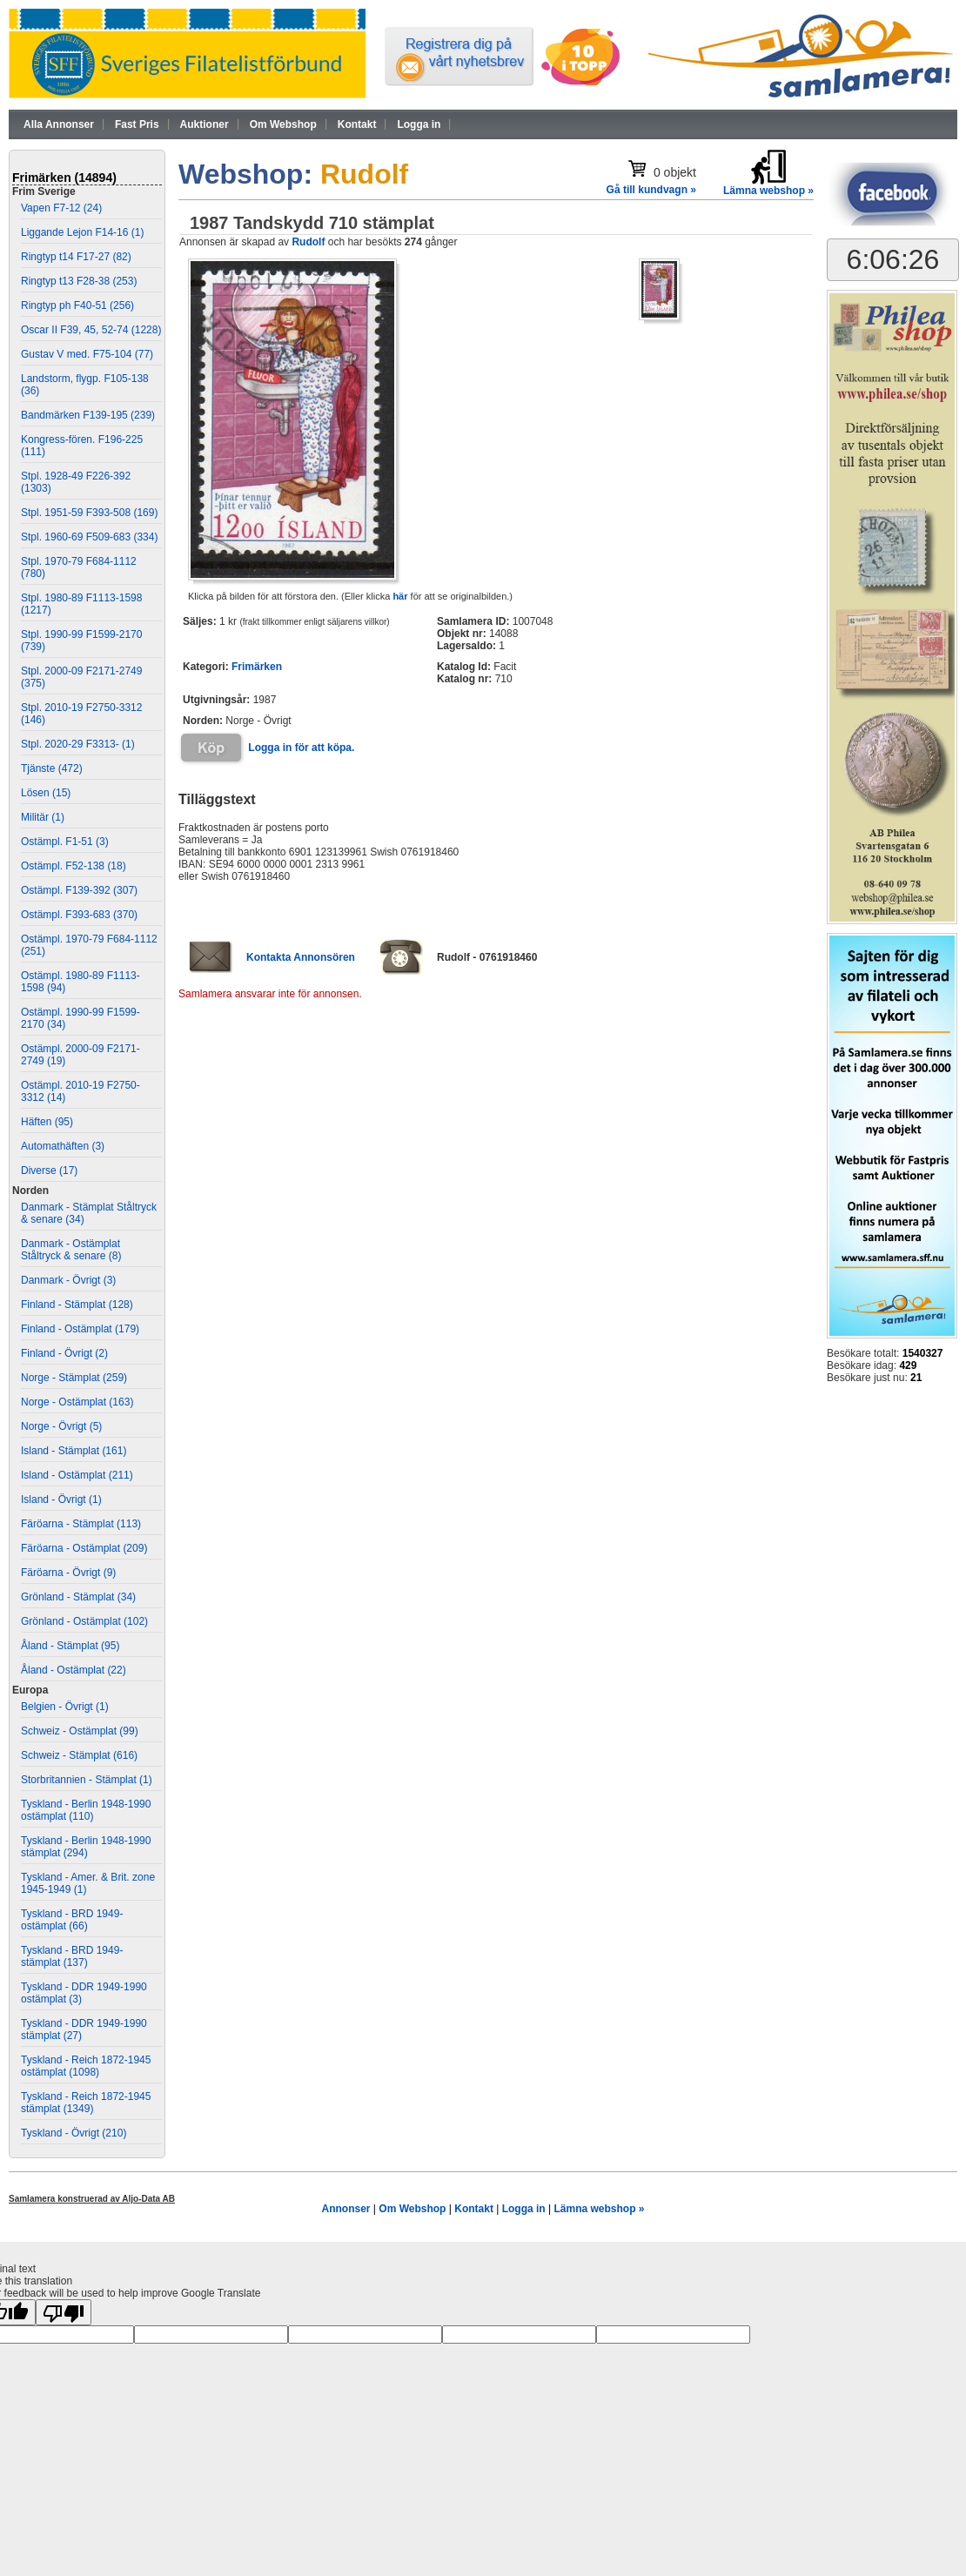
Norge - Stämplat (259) (74, 1378)
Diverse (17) (49, 1170)
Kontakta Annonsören (300, 957)
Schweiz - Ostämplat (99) (79, 1731)
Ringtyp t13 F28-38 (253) (79, 281)
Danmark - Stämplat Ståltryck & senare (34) (89, 1213)
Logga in (418, 124)
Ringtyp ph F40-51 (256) (77, 305)
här (399, 596)
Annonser (345, 2209)
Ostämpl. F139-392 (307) (79, 890)
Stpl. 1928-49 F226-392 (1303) (76, 482)
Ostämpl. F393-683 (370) (79, 915)
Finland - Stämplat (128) (77, 1304)
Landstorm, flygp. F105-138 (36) (85, 384)
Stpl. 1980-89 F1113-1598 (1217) (81, 604)
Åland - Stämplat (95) (70, 1646)
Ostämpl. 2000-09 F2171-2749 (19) (80, 1055)
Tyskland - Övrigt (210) (73, 2133)
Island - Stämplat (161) (73, 1451)
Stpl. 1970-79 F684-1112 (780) (79, 567)
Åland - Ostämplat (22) (73, 1670)
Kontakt (357, 124)
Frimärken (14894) (64, 177)
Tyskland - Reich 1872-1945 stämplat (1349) (86, 2102)
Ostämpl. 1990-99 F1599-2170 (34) (80, 1018)
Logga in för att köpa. (301, 747)
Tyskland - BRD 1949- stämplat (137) (72, 1956)
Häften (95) (47, 1122)
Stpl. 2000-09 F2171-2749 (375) (81, 677)
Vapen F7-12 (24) (61, 208)
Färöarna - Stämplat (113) (81, 1524)
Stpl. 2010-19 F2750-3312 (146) (81, 713)
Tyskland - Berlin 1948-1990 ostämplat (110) (86, 1810)
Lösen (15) (45, 793)
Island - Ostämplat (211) (77, 1475)
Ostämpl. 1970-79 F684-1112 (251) (89, 945)
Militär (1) (42, 817)
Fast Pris (137, 124)
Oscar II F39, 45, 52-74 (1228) (91, 330)
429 (907, 1365)
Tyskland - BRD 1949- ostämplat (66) (72, 1920)
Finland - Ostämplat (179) (80, 1329)
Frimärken (256, 667)
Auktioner (204, 124)
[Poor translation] (63, 2312)
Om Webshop (283, 124)
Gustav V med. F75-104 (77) (87, 354)
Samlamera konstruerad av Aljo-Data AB (92, 2199)
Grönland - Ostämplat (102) (84, 1621)
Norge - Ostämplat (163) (77, 1402)
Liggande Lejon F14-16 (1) (82, 232)
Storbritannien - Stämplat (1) (86, 1780)
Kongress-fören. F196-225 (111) (82, 445)
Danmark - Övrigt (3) (68, 1280)
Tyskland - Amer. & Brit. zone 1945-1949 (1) (88, 1883)
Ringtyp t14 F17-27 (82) (76, 257)
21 (916, 1378)
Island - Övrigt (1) (61, 1499)
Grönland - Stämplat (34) (78, 1597)
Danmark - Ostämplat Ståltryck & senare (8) (71, 1250)
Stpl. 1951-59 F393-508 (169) (89, 512)
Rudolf (308, 242)
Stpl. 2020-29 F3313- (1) (78, 744)
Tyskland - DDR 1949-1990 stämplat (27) (84, 2029)
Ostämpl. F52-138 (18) (73, 866)
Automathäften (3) (62, 1146)
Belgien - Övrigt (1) (65, 1707)
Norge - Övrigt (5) (61, 1426)
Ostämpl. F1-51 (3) (65, 841)
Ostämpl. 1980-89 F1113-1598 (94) (80, 981)
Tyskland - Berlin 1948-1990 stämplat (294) (86, 1847)
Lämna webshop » (598, 2209)
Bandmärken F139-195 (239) (88, 415)
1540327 (922, 1353)
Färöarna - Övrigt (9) (68, 1572)
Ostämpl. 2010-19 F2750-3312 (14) (80, 1091)
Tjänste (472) (52, 768)
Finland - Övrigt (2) (64, 1353)
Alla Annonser (58, 124)
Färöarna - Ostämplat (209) (84, 1548)
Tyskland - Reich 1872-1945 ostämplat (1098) (86, 2066)
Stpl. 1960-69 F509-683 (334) (89, 537)
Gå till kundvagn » (651, 190)
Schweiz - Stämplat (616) (79, 1755)
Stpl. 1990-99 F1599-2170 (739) (81, 640)
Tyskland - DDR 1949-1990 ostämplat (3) (84, 1993)
